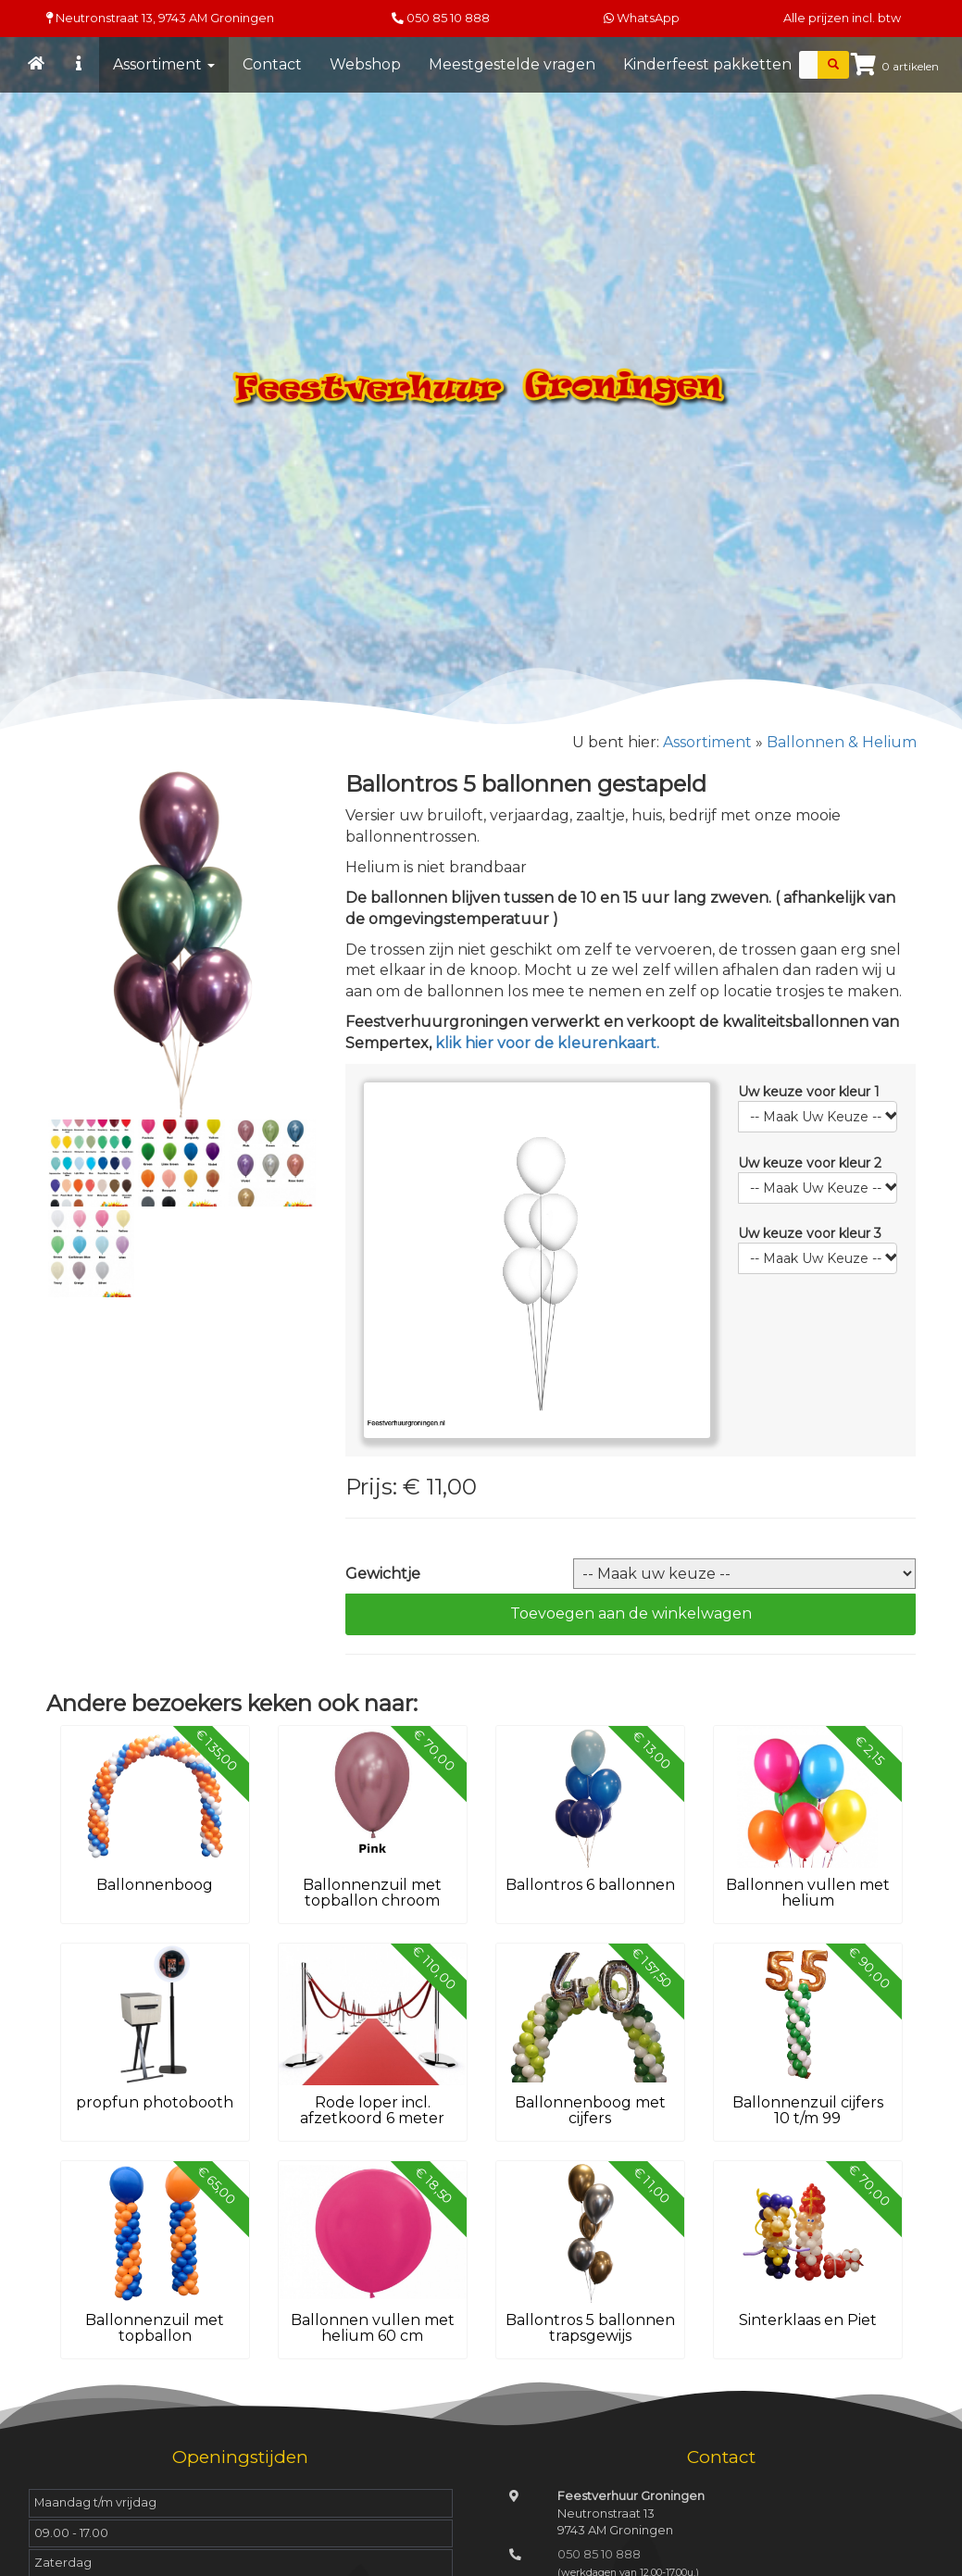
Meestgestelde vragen (512, 64)
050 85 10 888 (448, 18)
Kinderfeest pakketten (707, 64)
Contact (272, 64)
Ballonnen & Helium (842, 742)
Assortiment (164, 64)
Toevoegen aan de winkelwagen (631, 1613)
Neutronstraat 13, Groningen (160, 18)
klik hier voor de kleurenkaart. (547, 1043)
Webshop (365, 64)
